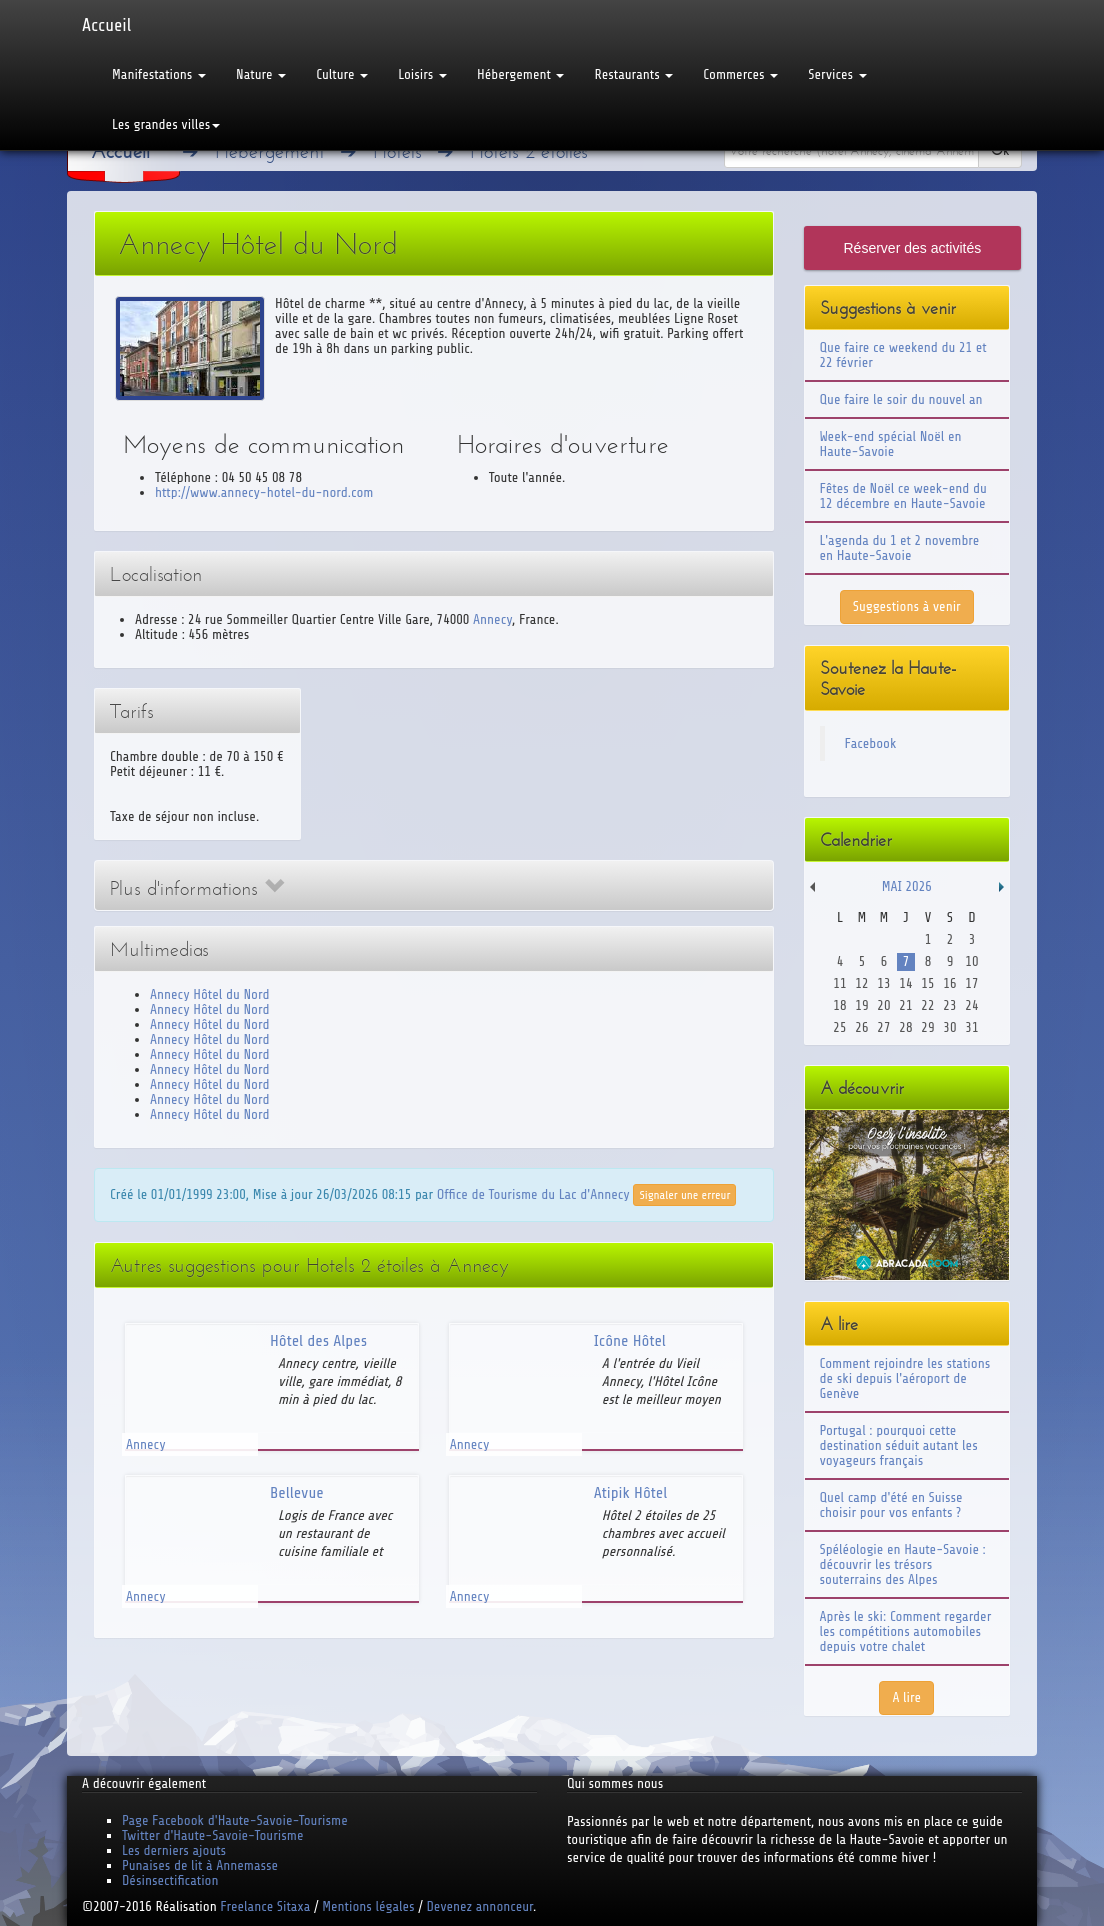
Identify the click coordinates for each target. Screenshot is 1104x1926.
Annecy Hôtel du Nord (209, 994)
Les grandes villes (166, 124)
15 (927, 983)
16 (949, 983)
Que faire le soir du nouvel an (901, 399)
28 (905, 1027)
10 (971, 961)
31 (971, 1027)
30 (949, 1027)
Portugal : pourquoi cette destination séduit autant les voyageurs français (899, 1445)
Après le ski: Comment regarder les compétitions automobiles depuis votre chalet (906, 1631)
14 (905, 983)
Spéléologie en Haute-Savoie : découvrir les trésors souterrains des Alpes (903, 1564)
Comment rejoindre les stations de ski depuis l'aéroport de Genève (905, 1378)
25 (839, 1027)
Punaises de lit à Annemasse (200, 1865)
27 (883, 1027)
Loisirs (422, 74)
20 (883, 1005)
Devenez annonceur (480, 1906)
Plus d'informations (197, 888)
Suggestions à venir (907, 606)
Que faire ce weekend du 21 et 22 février (903, 355)
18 (839, 1005)
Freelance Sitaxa (265, 1906)
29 (927, 1027)
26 (861, 1027)
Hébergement (520, 74)
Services (837, 74)
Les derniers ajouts (174, 1850)
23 (949, 1005)
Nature (261, 74)
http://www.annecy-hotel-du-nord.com (264, 492)
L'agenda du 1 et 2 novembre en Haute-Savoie (900, 548)
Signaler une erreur (684, 1195)
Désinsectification (170, 1880)
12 (861, 983)
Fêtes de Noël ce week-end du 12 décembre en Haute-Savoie (903, 496)
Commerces (740, 74)
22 (927, 1005)
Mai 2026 (907, 886)
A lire (906, 1697)
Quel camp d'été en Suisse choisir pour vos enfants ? (891, 1505)
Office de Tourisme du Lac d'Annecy (533, 1194)
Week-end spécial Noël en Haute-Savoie (891, 444)
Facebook (871, 743)
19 (861, 1005)
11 (839, 983)
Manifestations (159, 74)
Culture (342, 74)
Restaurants (633, 74)
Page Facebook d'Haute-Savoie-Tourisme (235, 1820)
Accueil (106, 25)
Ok (1000, 150)
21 (905, 1005)
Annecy (492, 619)
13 (883, 983)
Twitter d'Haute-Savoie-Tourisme (212, 1835)
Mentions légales (368, 1906)
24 (971, 1005)
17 (971, 983)
